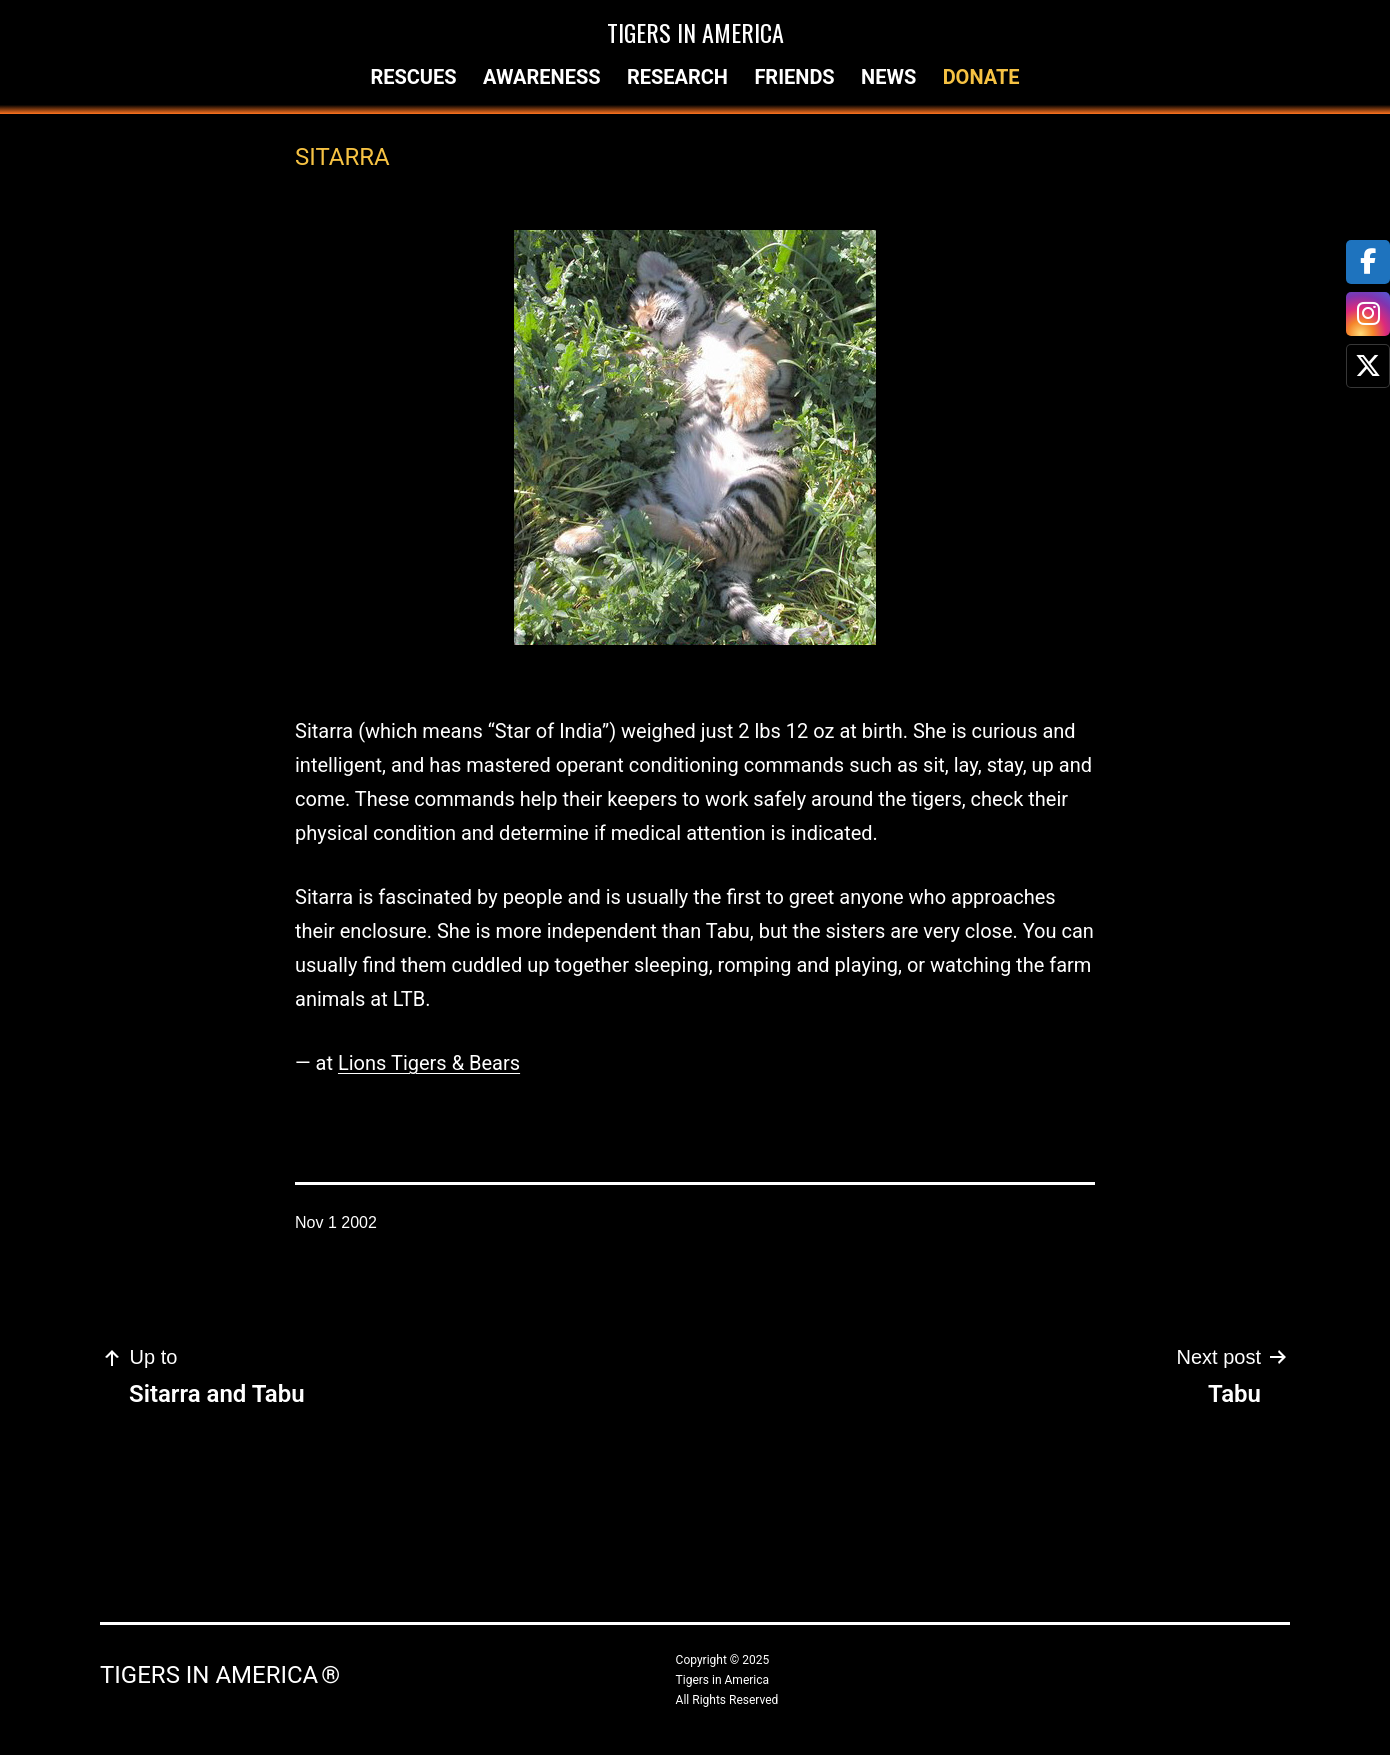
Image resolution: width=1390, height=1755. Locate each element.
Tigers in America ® (220, 1675)
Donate (981, 77)
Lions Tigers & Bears (429, 1063)
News (888, 77)
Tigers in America (695, 32)
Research (677, 77)
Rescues (413, 77)
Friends (794, 77)
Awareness (542, 77)
